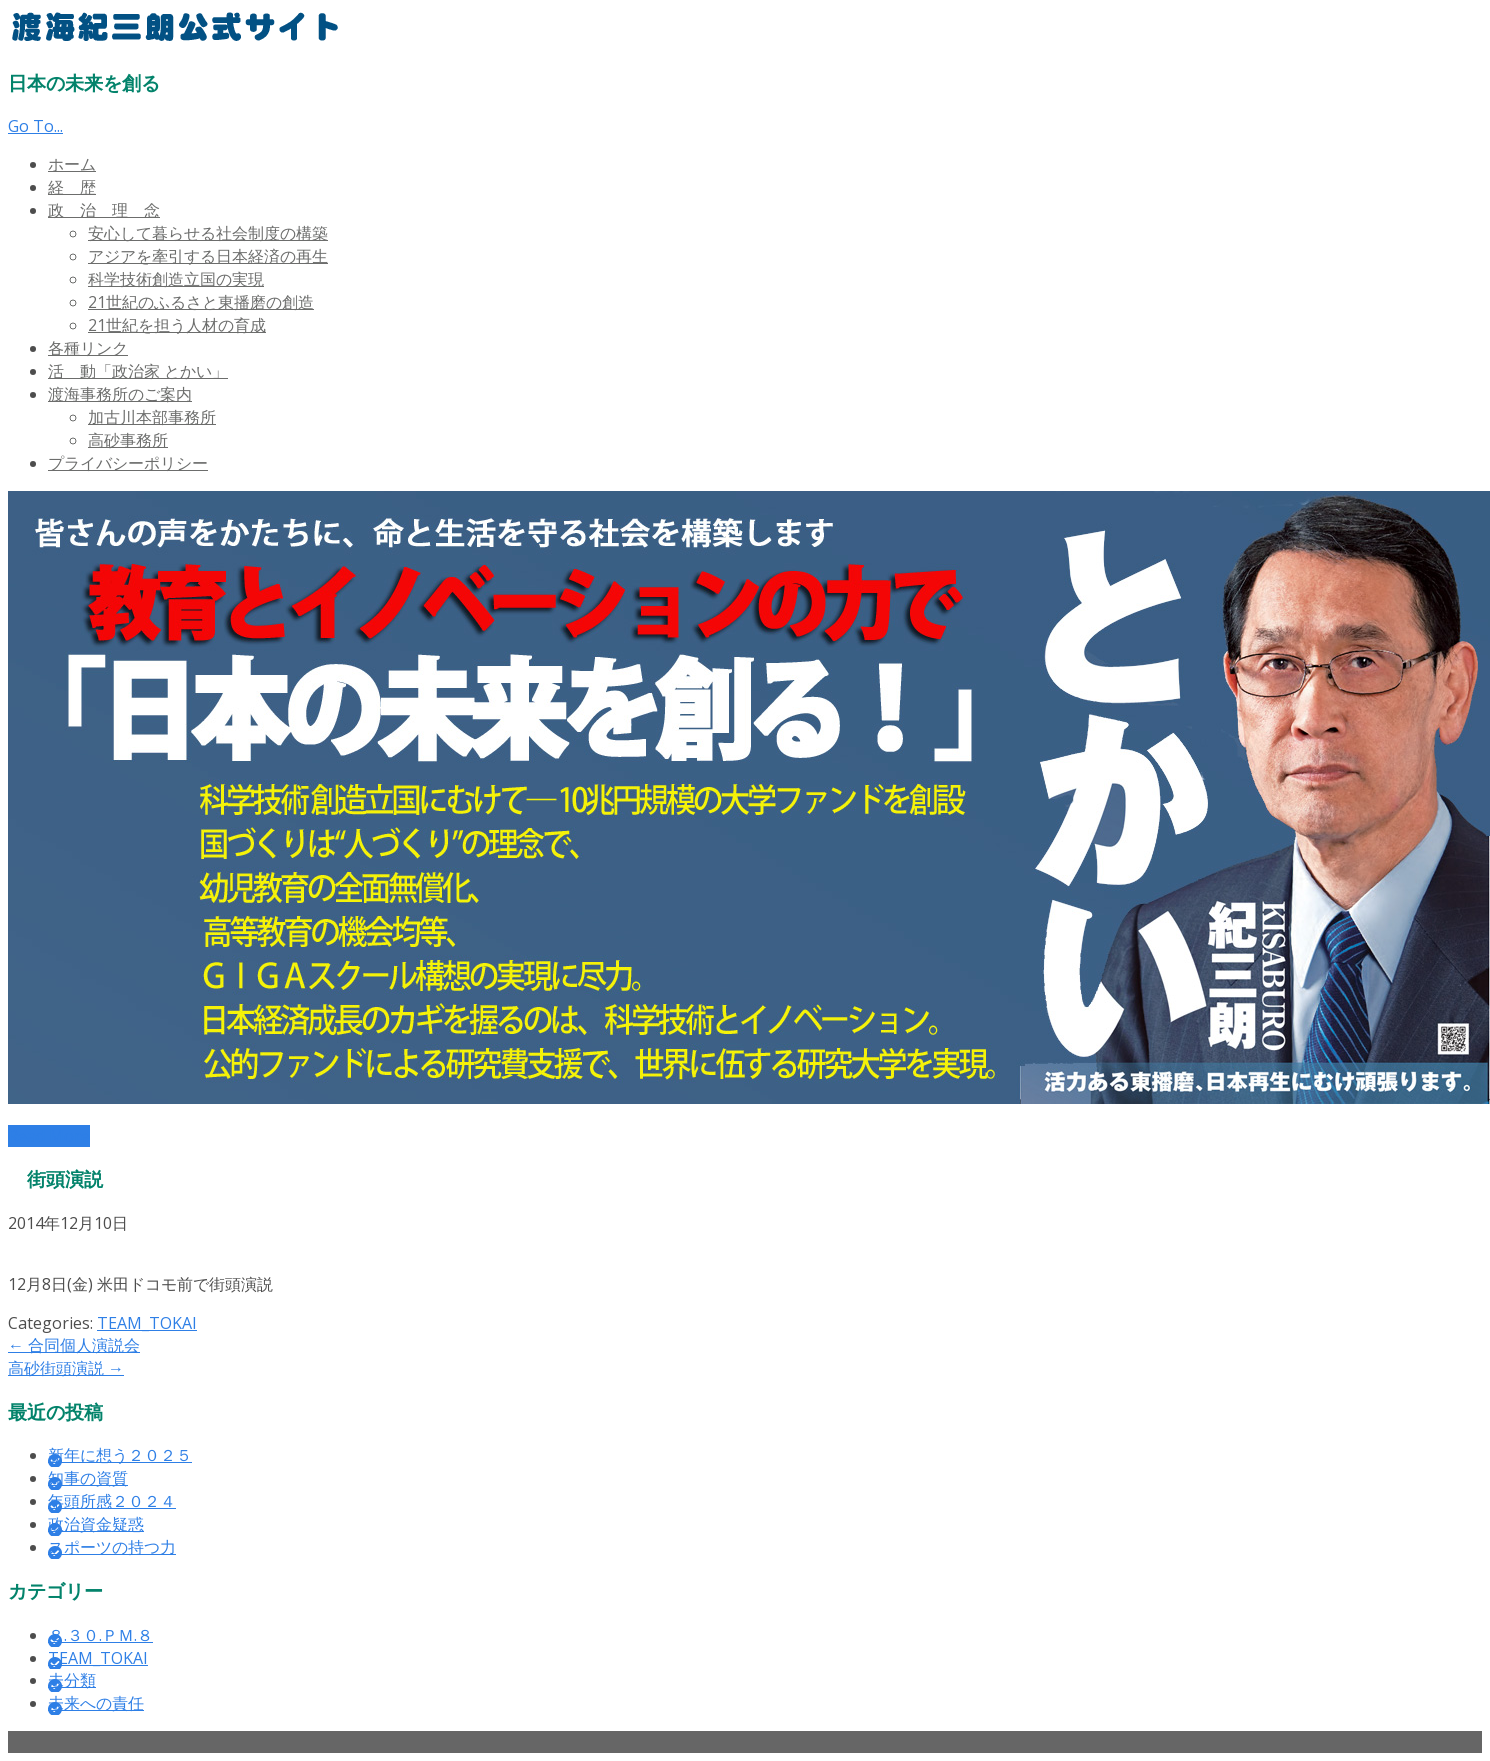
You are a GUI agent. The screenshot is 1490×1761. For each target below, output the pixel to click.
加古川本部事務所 (152, 417)
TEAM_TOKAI (147, 1323)
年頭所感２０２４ (112, 1501)
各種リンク (88, 348)
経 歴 (72, 187)
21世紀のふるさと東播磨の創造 (201, 302)
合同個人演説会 (74, 1345)
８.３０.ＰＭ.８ (100, 1635)
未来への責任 (96, 1703)
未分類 (72, 1680)
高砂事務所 (128, 440)
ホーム (72, 164)
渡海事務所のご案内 (120, 394)
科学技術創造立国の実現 (176, 279)
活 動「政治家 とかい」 (138, 371)
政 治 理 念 (104, 210)
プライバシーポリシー (128, 463)
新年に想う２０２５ (120, 1455)
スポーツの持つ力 (112, 1547)
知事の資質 (88, 1478)
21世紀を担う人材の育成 (177, 325)
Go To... (35, 126)
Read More (49, 1136)
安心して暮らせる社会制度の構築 (208, 233)
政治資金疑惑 (96, 1524)
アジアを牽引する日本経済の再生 (208, 256)
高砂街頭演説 (66, 1368)
